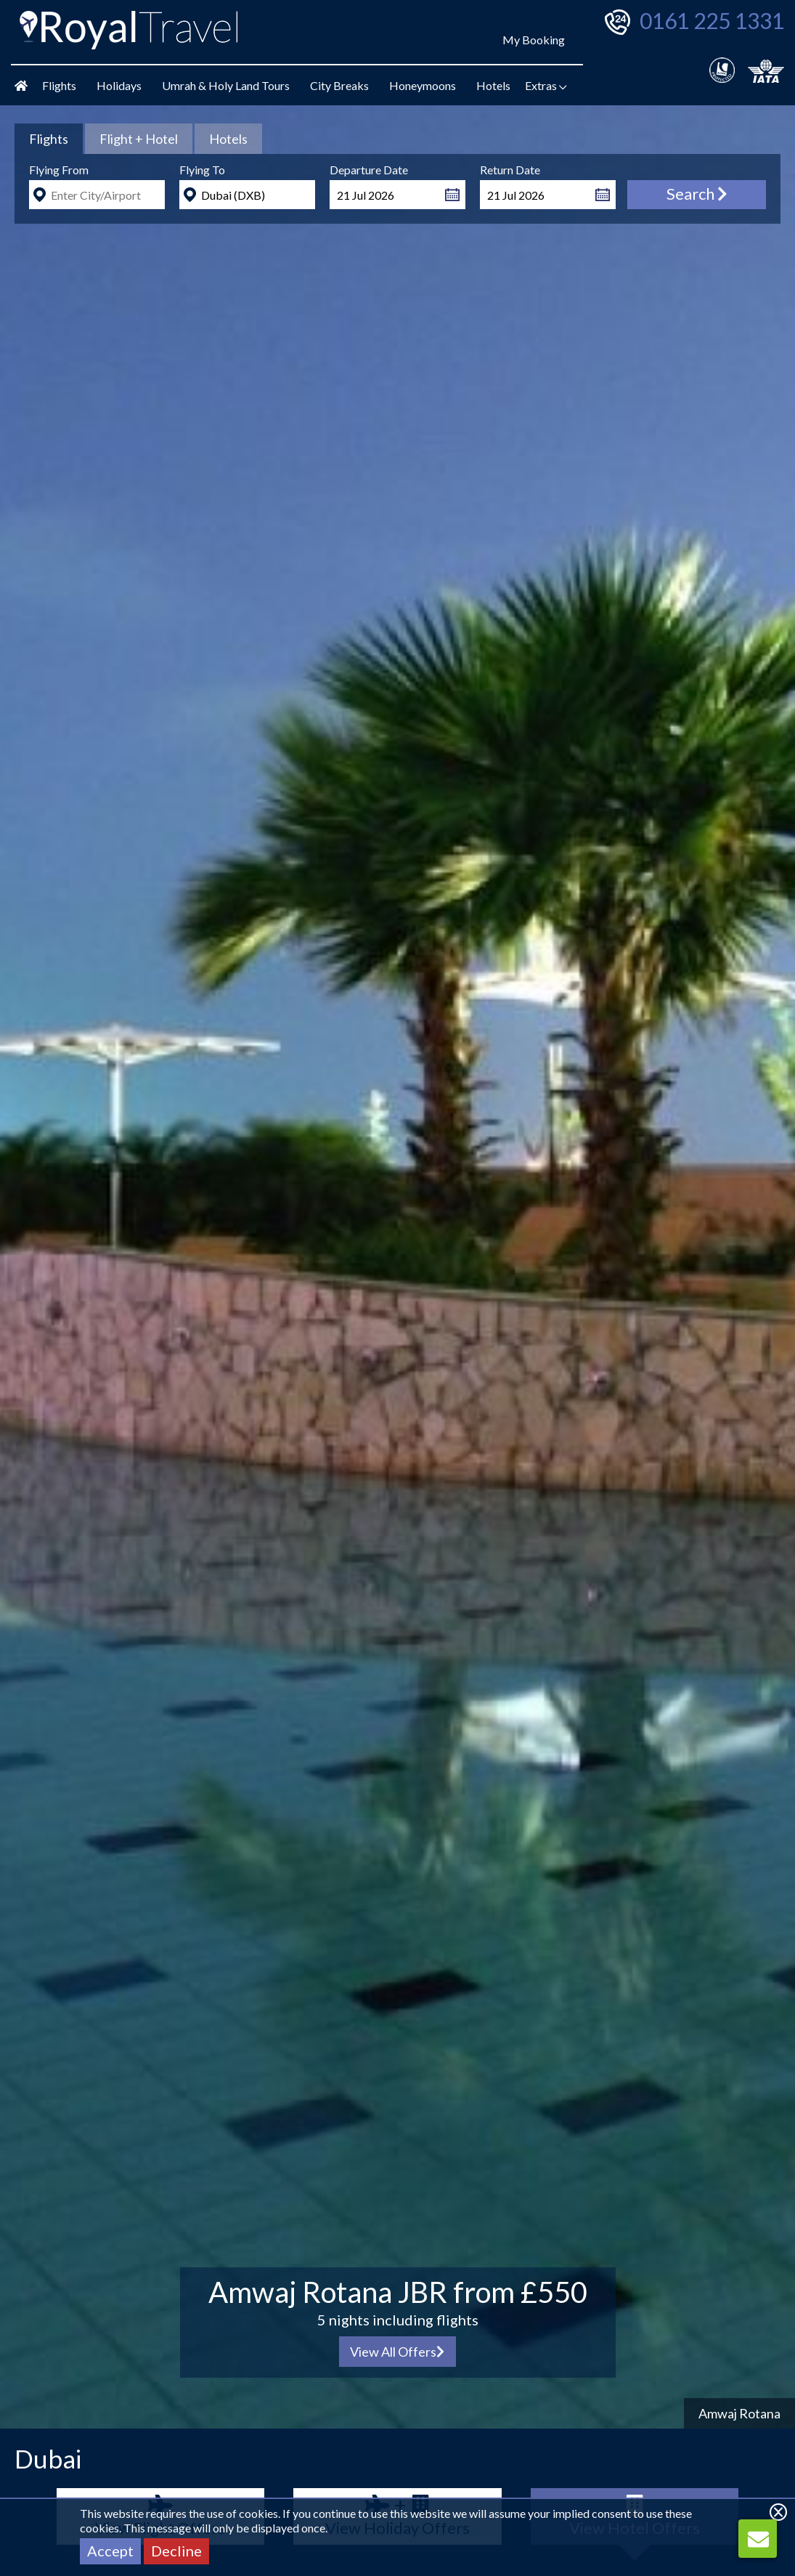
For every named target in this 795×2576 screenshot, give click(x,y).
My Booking (533, 39)
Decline (176, 2550)
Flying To (202, 169)
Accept (110, 2550)
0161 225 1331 (712, 20)
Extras (546, 85)
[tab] (49, 138)
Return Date (510, 169)
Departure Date (369, 169)
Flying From (59, 169)
